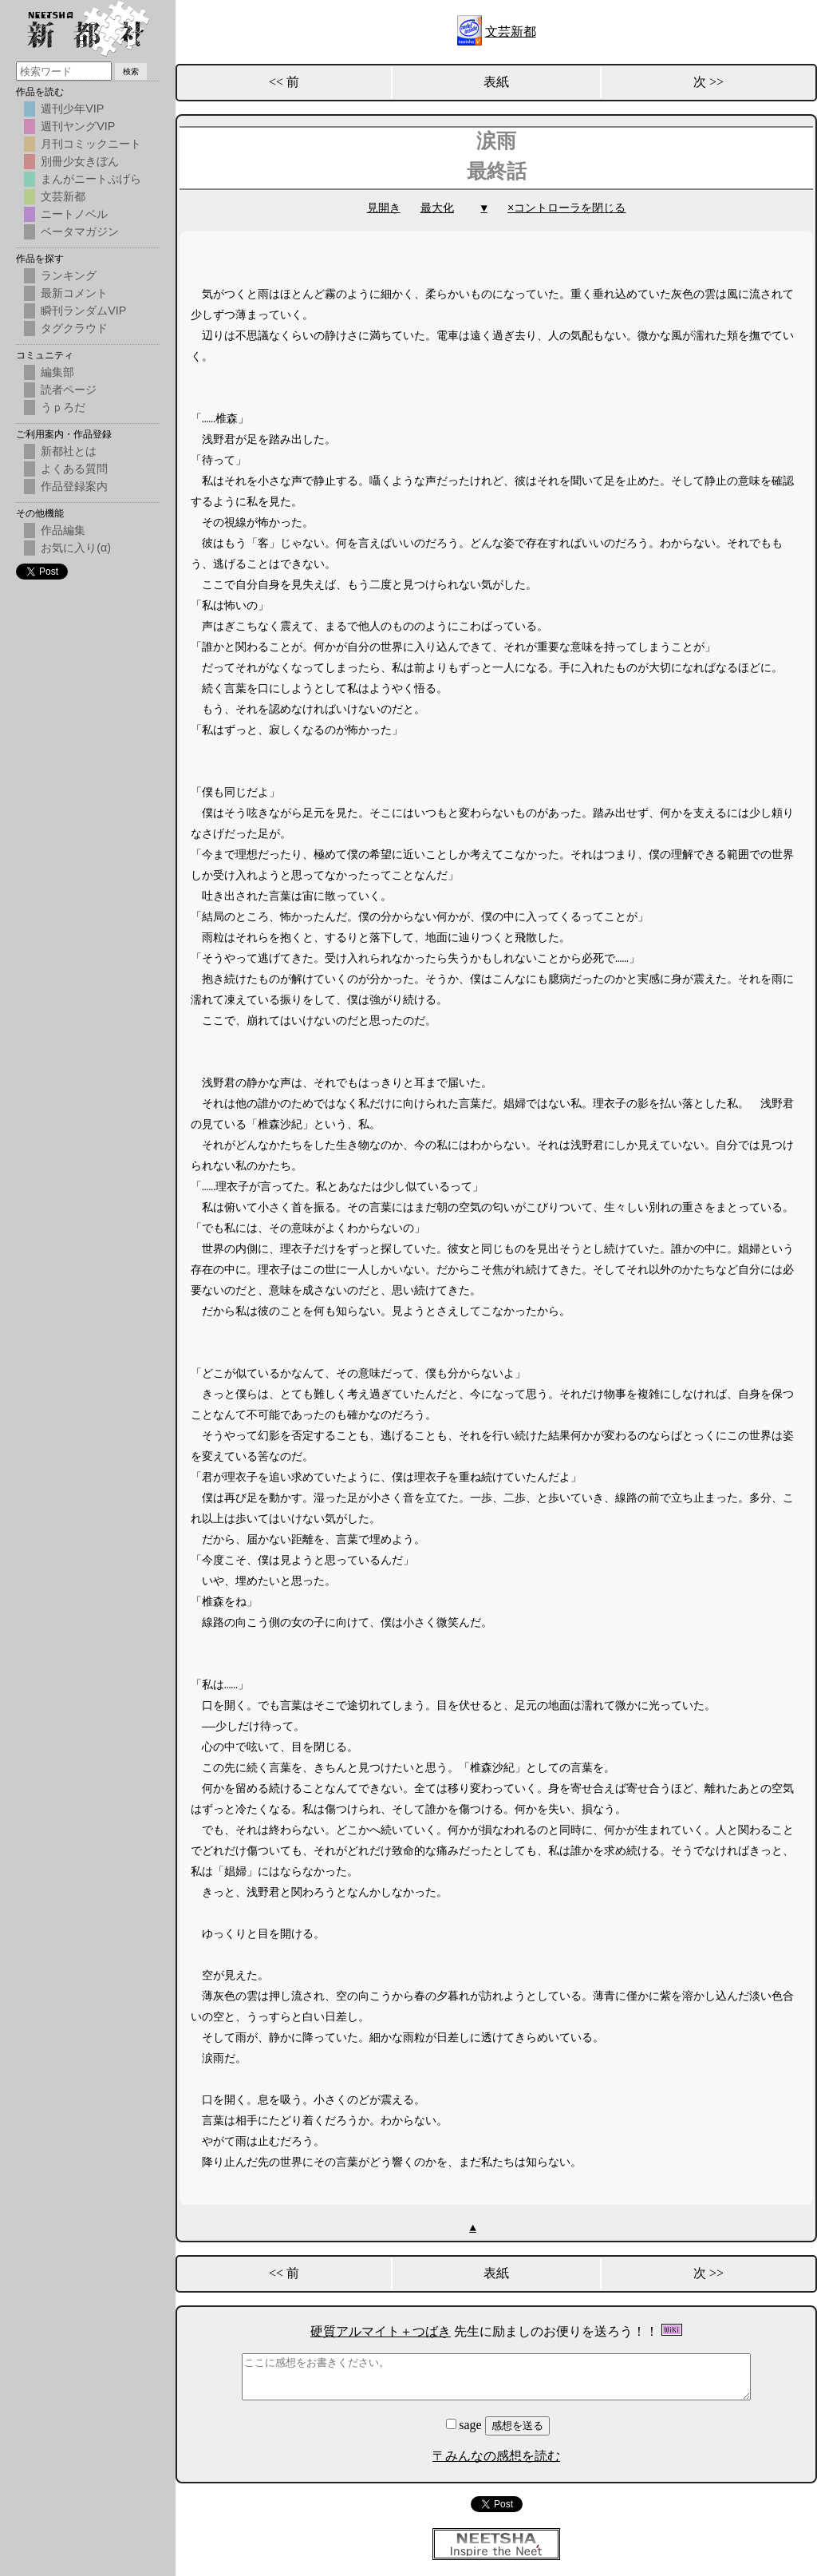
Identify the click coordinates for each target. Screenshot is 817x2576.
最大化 (437, 208)
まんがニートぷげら (91, 178)
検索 (131, 71)
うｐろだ (63, 407)
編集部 (57, 372)
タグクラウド (74, 328)
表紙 (496, 82)
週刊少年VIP (72, 108)
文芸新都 (510, 31)
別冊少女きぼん (80, 161)
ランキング (69, 275)
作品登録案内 (74, 486)
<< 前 (284, 82)
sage (465, 2425)
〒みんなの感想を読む (496, 2456)
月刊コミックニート (91, 143)
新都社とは (69, 451)
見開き (384, 208)
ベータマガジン (80, 231)
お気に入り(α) (76, 547)
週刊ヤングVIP (78, 126)
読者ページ (69, 389)
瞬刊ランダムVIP (83, 310)
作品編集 (63, 530)
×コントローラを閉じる (566, 208)
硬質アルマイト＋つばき (380, 2331)
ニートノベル (74, 214)
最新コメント (74, 293)
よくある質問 (74, 468)
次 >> (708, 82)
